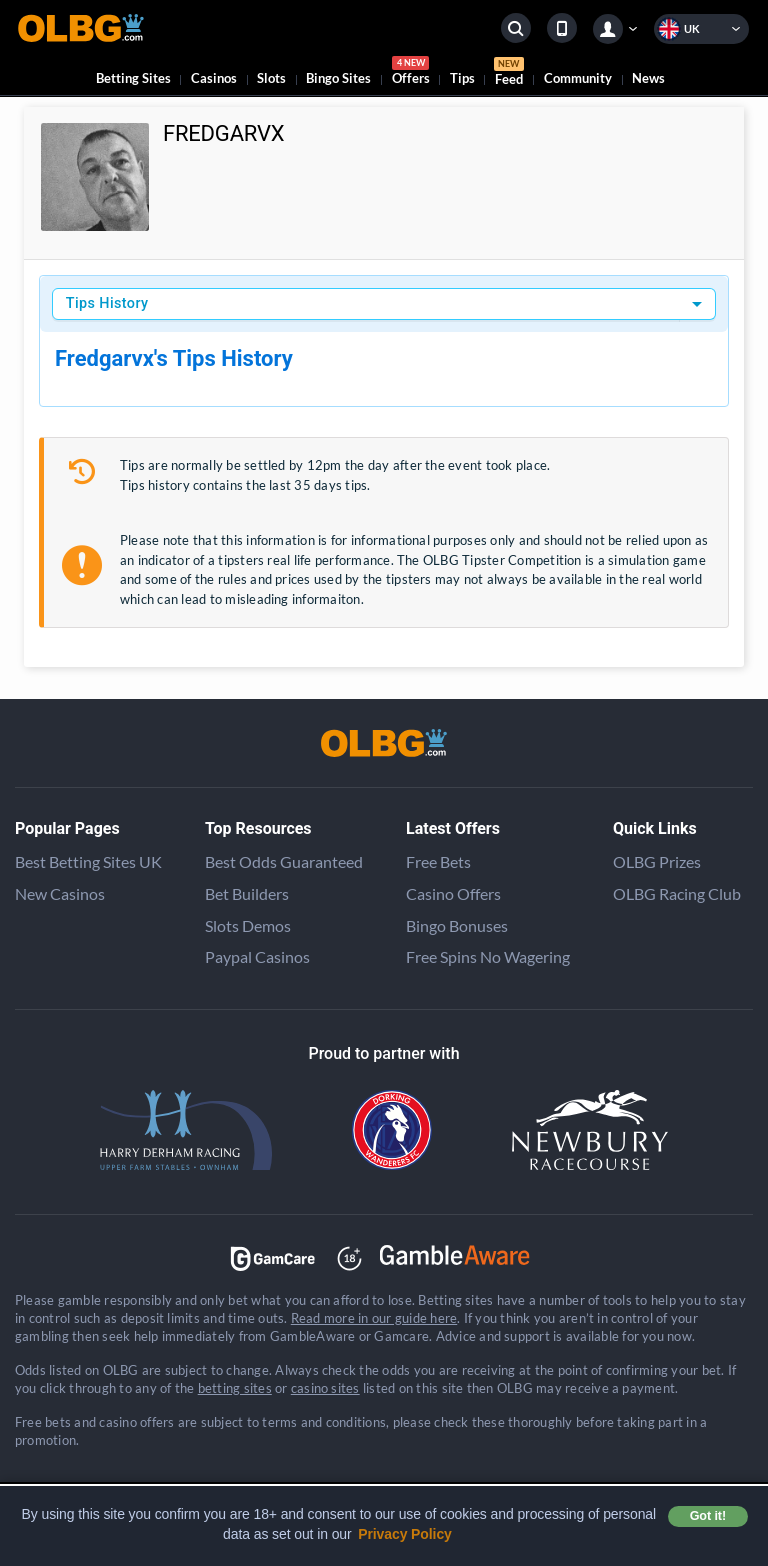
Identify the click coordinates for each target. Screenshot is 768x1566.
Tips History (107, 303)
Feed (509, 74)
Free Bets (438, 861)
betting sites (235, 1388)
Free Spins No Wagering (488, 956)
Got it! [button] (708, 1516)
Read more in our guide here (374, 1318)
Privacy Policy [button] (405, 1534)
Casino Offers (453, 893)
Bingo (338, 78)
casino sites (325, 1388)
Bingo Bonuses (457, 925)
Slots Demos (248, 925)
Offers (411, 73)
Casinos (214, 78)
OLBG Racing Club (677, 893)
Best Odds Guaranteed (284, 861)
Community (578, 78)
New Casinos (60, 893)
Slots (271, 78)
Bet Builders (247, 893)
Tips (462, 78)
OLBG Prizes (657, 861)
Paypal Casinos (257, 956)
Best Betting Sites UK (88, 861)
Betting (133, 78)
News (648, 78)
